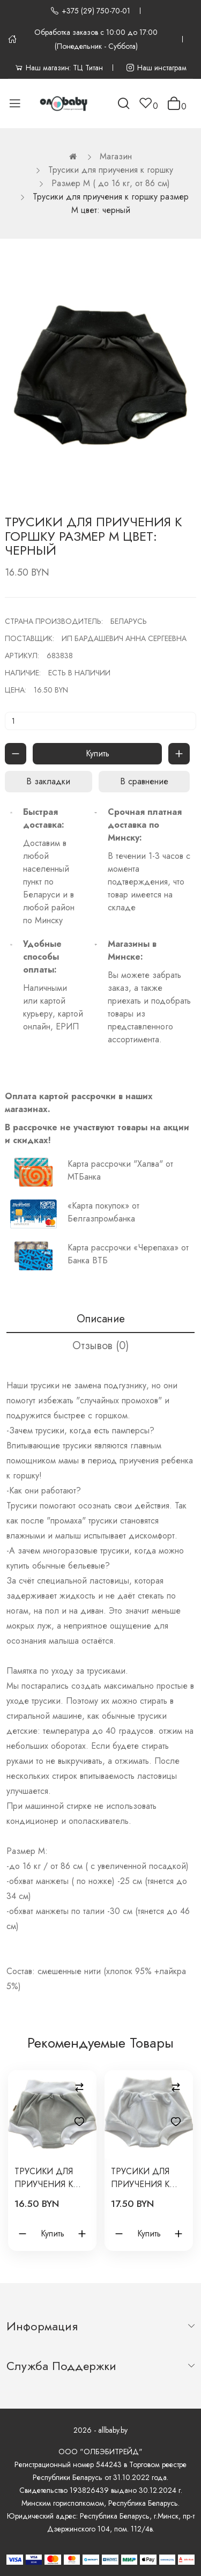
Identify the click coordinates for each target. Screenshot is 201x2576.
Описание (101, 1319)
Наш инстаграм (156, 68)
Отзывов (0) (100, 1345)
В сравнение (144, 781)
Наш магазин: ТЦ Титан (58, 68)
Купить (97, 753)
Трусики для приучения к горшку (110, 170)
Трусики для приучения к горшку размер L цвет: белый (146, 2178)
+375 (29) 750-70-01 (90, 11)
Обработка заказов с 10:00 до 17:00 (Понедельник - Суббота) (83, 39)
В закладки (48, 781)
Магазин (116, 156)
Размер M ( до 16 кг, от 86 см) (110, 183)
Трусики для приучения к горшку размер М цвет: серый (49, 2178)
